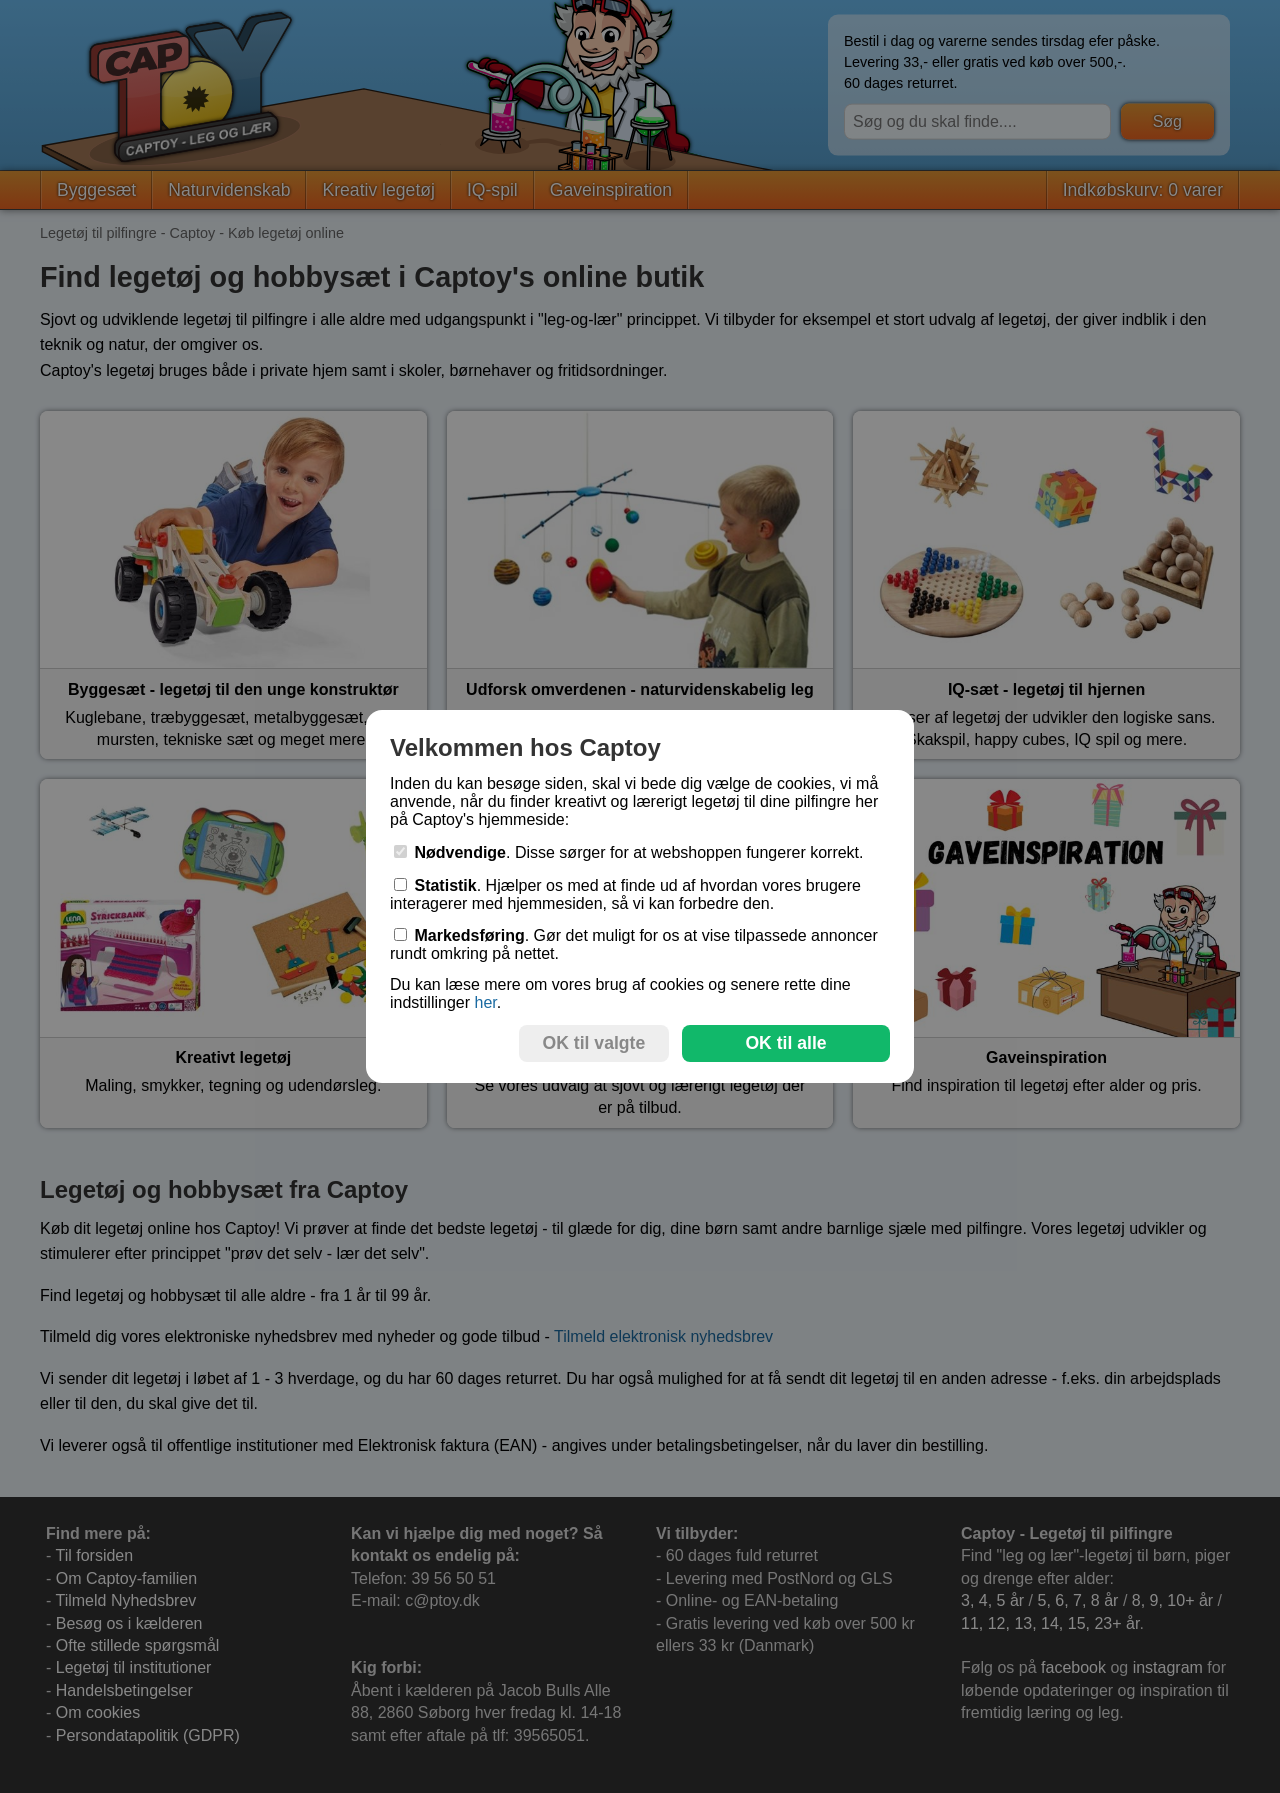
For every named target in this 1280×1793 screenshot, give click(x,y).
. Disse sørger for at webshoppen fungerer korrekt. (629, 852)
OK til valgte (594, 1043)
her (485, 1002)
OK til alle (785, 1043)
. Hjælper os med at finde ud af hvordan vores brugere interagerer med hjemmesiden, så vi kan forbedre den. (625, 894)
